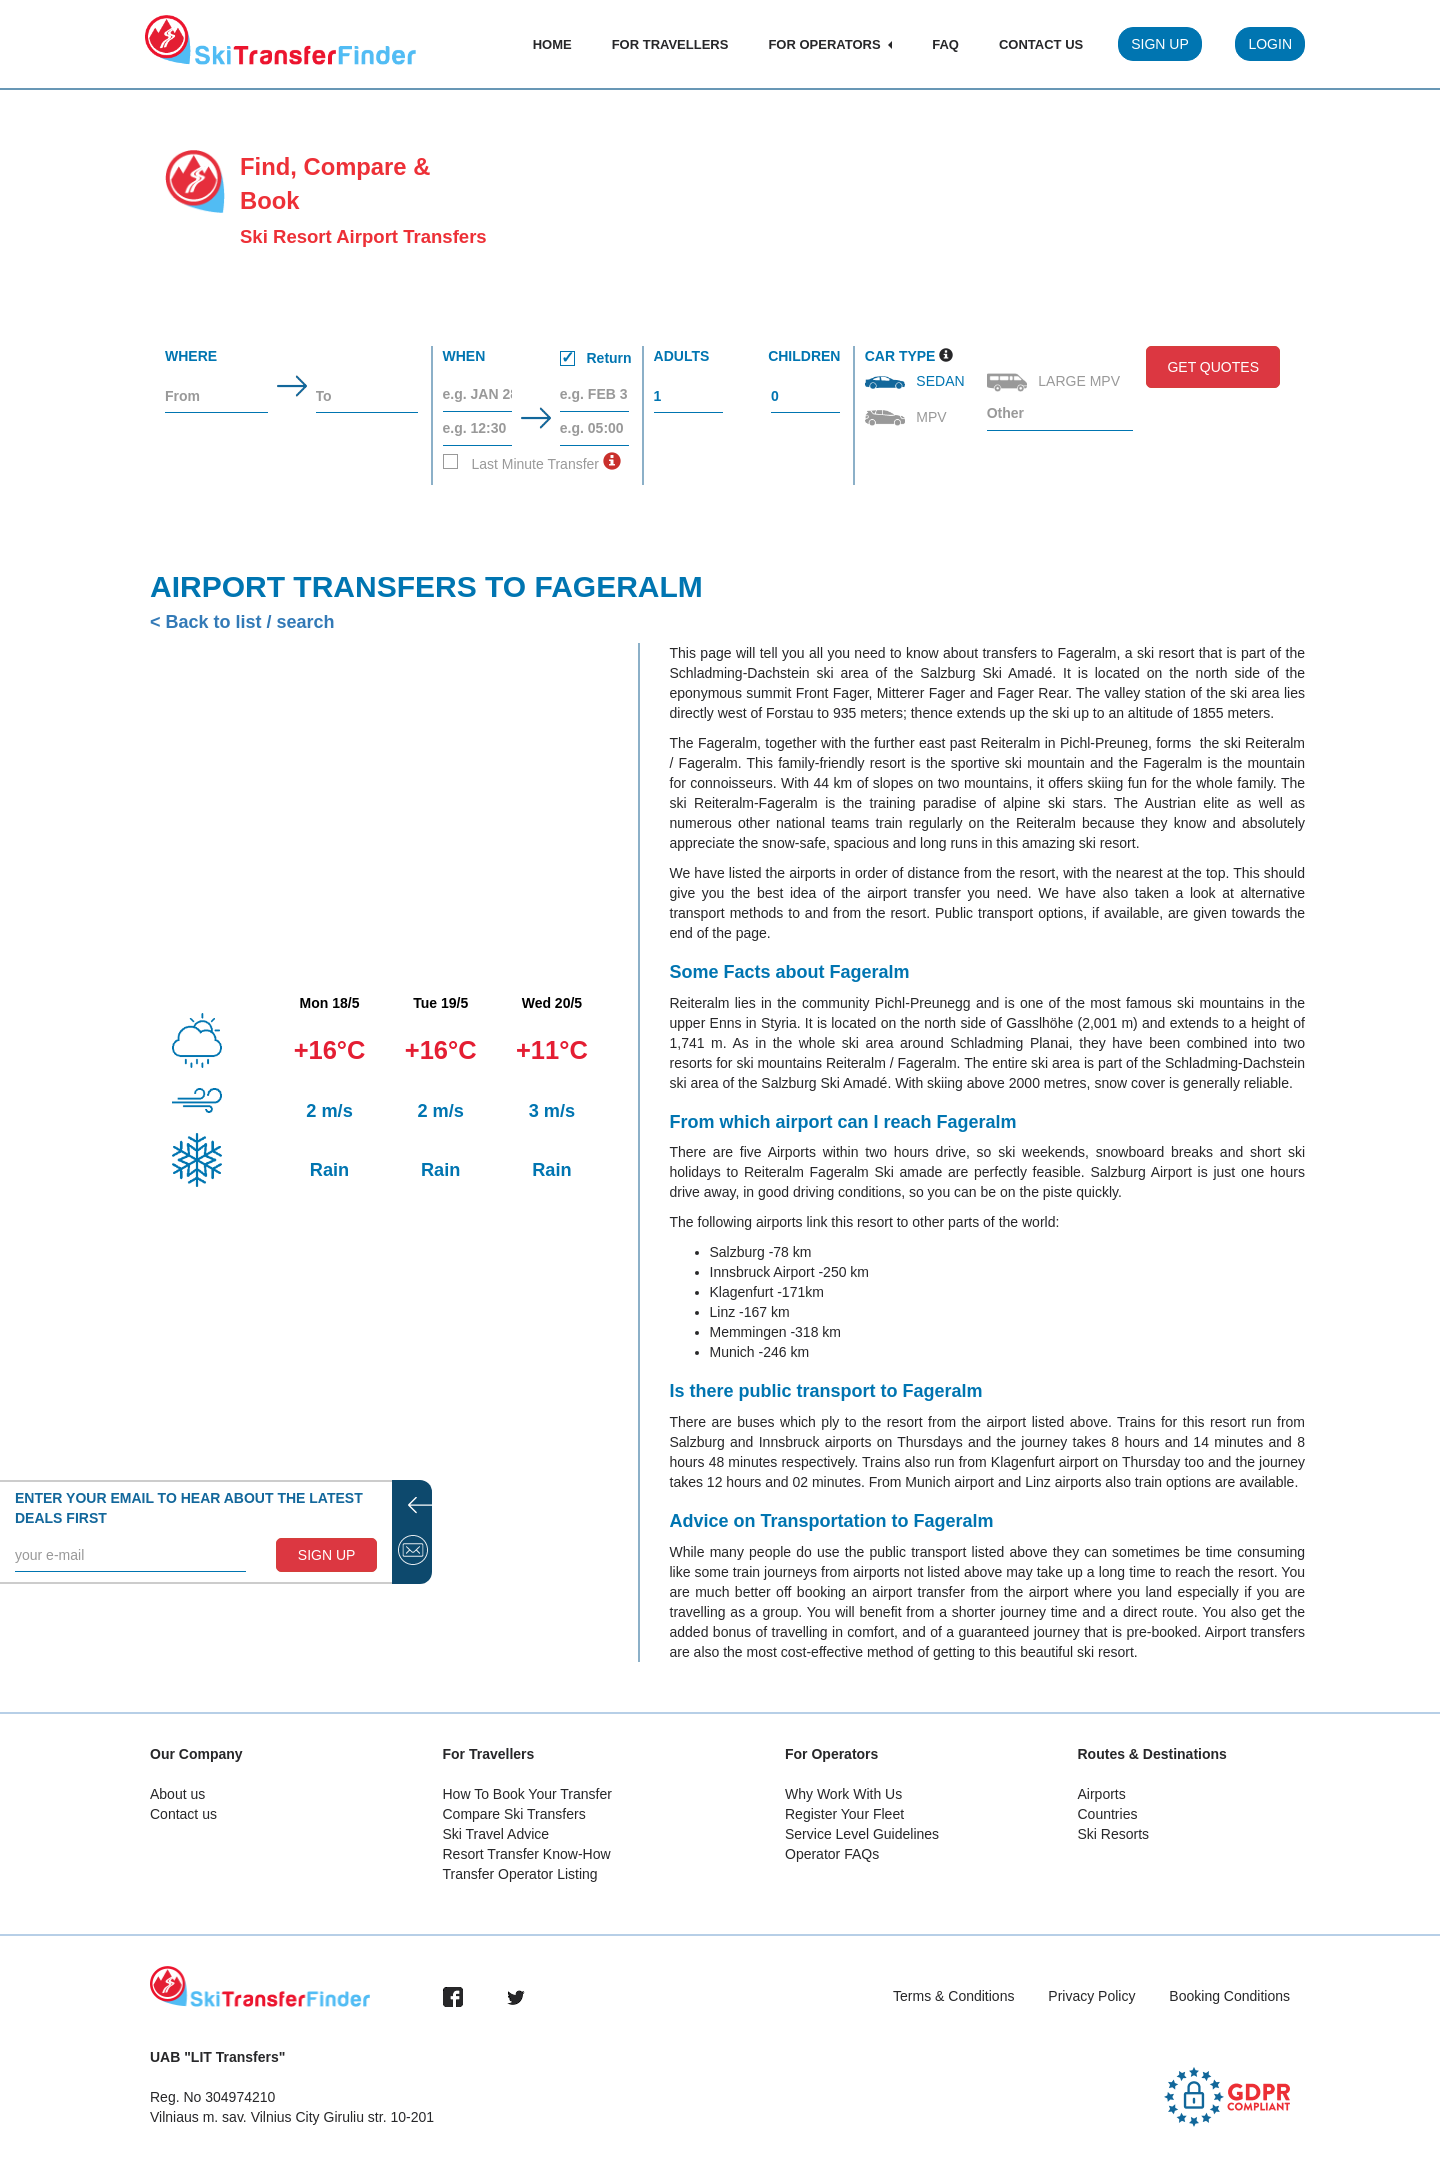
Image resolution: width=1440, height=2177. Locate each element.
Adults (682, 356)
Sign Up (1160, 44)
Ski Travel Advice (496, 1834)
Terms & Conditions (953, 1996)
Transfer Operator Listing (520, 1874)
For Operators (830, 44)
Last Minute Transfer (521, 463)
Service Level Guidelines (862, 1834)
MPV (908, 417)
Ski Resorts (1114, 1834)
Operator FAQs (832, 1854)
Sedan (917, 381)
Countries (1108, 1814)
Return (596, 358)
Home (552, 44)
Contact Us (1041, 44)
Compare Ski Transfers (514, 1814)
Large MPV (1055, 382)
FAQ (945, 44)
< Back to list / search (242, 622)
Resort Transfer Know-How (527, 1854)
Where (191, 356)
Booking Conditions (1229, 1996)
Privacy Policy (1091, 1996)
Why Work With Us (843, 1794)
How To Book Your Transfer (527, 1794)
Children (804, 356)
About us (177, 1794)
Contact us (183, 1814)
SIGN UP (327, 1555)
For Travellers (670, 44)
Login (1270, 44)
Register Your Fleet (844, 1814)
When (537, 359)
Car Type (900, 356)
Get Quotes (1213, 367)
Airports (1102, 1794)
